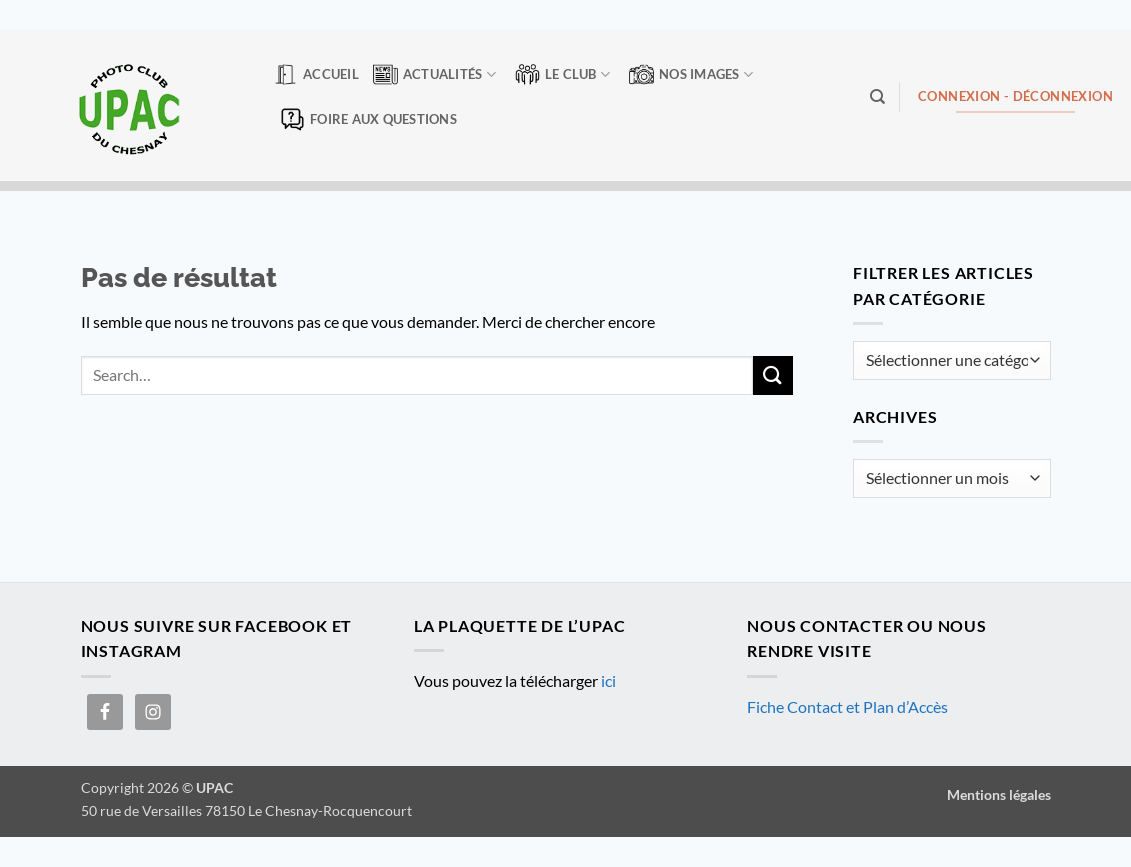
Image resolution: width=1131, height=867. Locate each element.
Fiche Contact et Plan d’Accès (847, 706)
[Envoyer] (773, 375)
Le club (562, 74)
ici (608, 680)
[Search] (877, 97)
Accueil (316, 74)
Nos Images (691, 74)
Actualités (434, 74)
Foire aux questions (368, 119)
